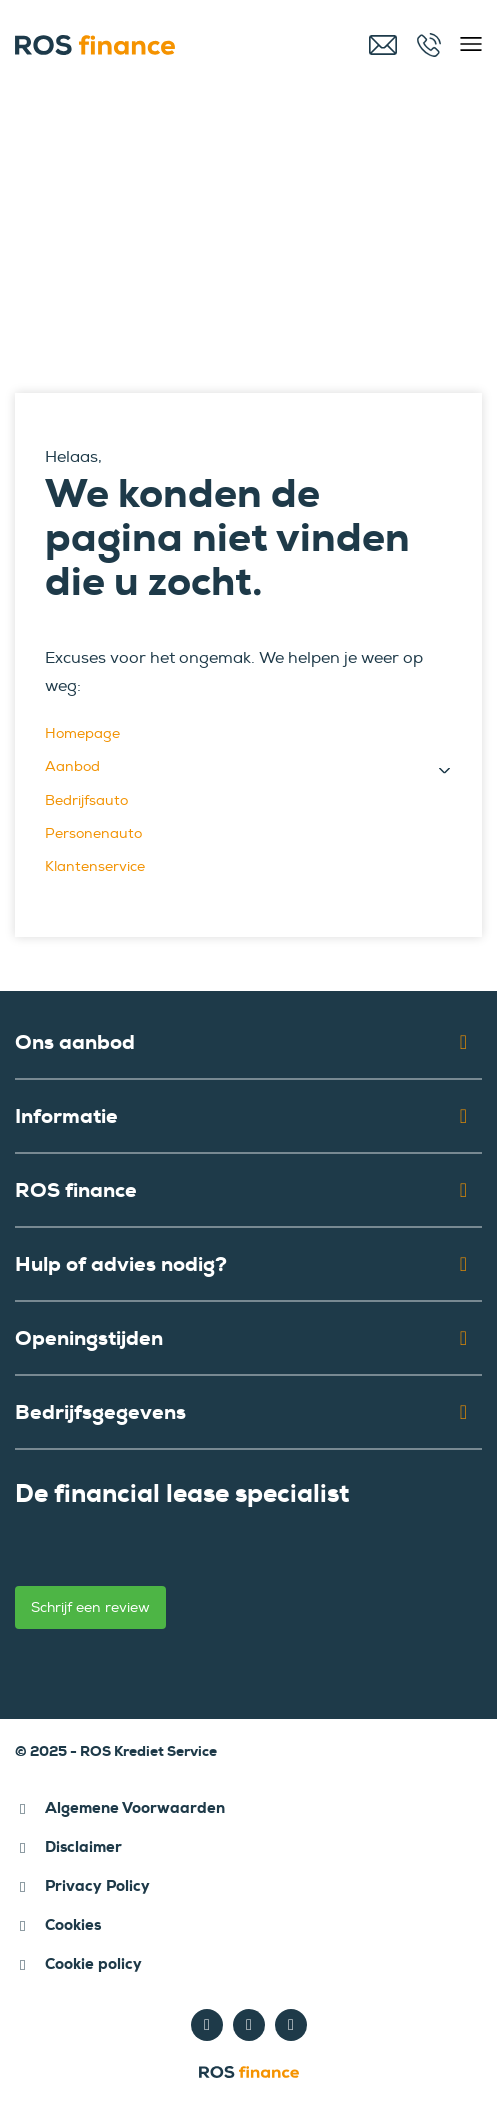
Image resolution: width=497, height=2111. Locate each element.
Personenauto (93, 833)
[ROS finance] (145, 45)
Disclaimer (83, 1847)
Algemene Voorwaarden (135, 1808)
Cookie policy (93, 1964)
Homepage (82, 733)
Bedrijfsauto (86, 800)
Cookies (73, 1925)
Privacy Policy (97, 1886)
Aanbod (72, 766)
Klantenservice (95, 866)
